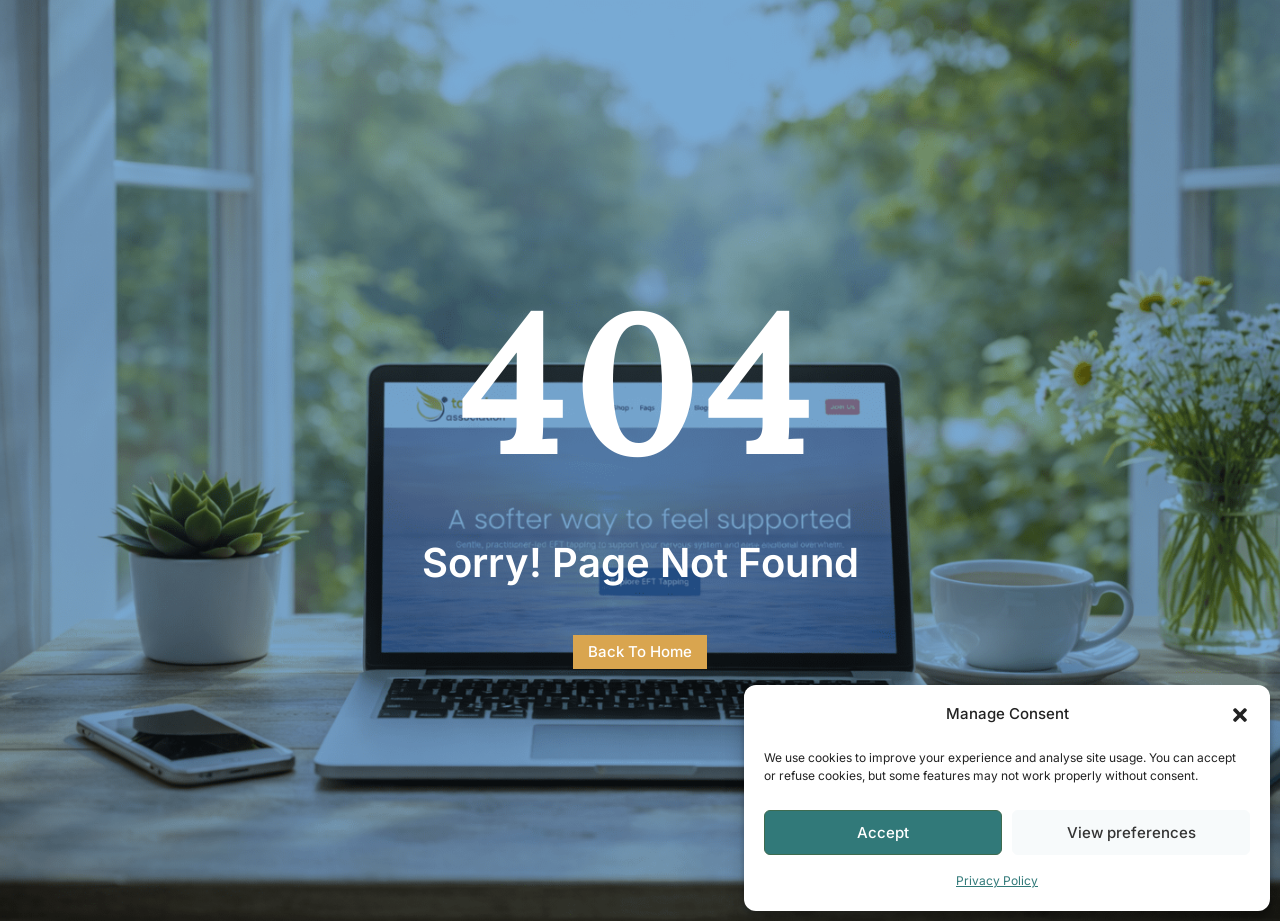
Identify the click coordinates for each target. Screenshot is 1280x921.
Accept (883, 832)
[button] (1240, 715)
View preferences (1131, 832)
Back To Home (640, 651)
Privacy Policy (997, 880)
